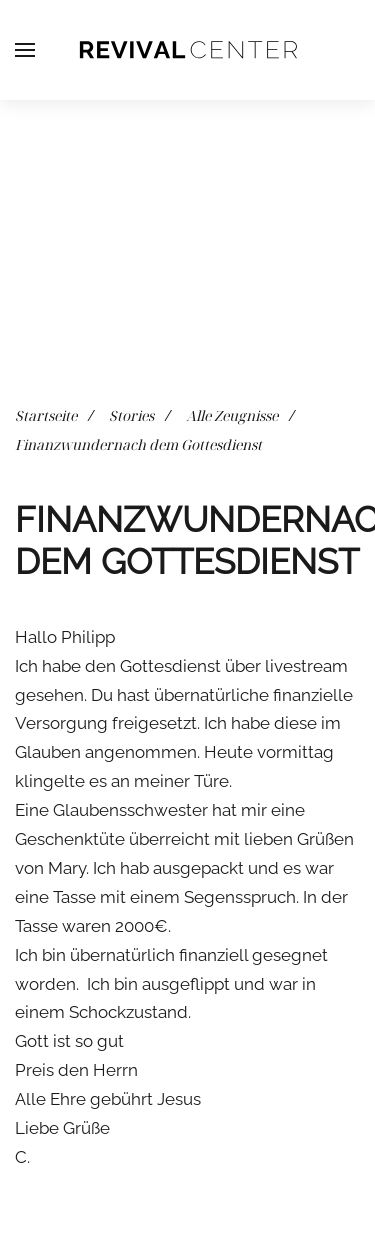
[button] (25, 50)
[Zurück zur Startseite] (188, 50)
